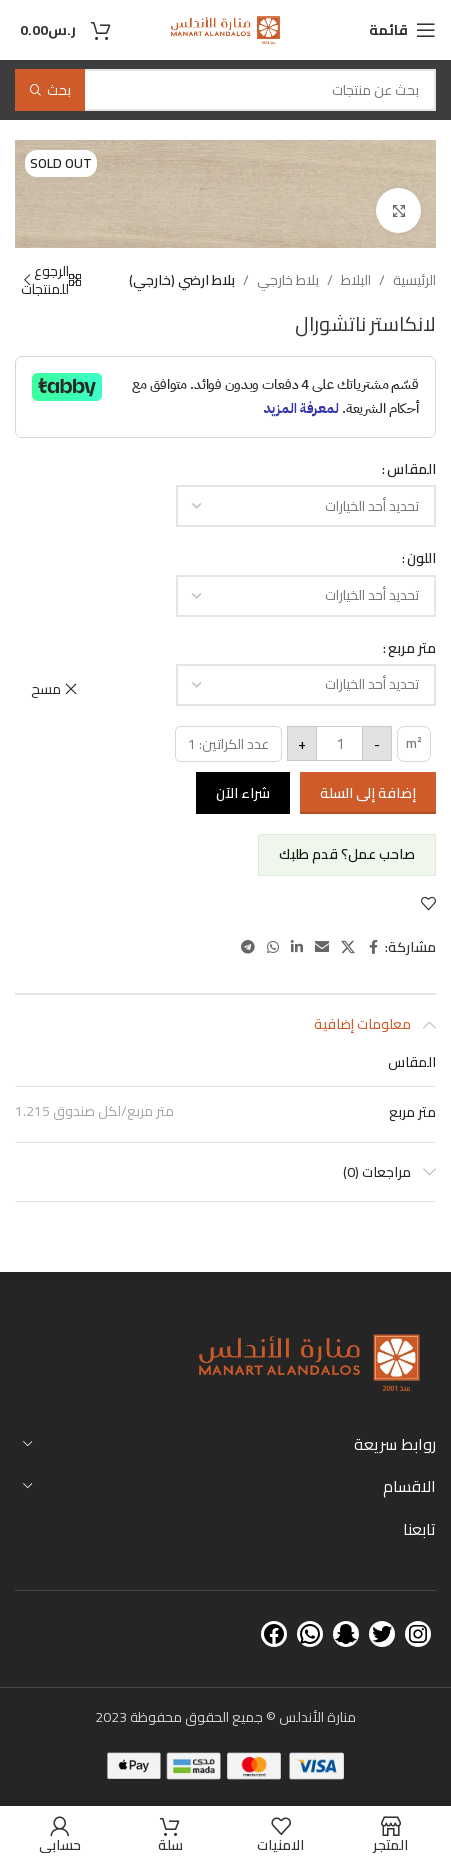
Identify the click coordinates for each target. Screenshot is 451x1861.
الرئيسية (414, 280)
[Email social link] (322, 947)
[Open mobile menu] (402, 30)
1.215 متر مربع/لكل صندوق (94, 1111)
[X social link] (348, 947)
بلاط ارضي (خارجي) (182, 280)
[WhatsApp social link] (273, 947)
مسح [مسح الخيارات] (46, 689)
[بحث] (225, 90)
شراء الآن (243, 793)
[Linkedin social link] (297, 947)
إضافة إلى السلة (368, 793)
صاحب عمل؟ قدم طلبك (347, 854)
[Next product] (27, 280)
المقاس (411, 469)
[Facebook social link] (373, 947)
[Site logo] (225, 29)
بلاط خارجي (288, 280)
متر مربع (412, 648)
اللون (421, 558)
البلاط (356, 280)
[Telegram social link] (248, 947)
